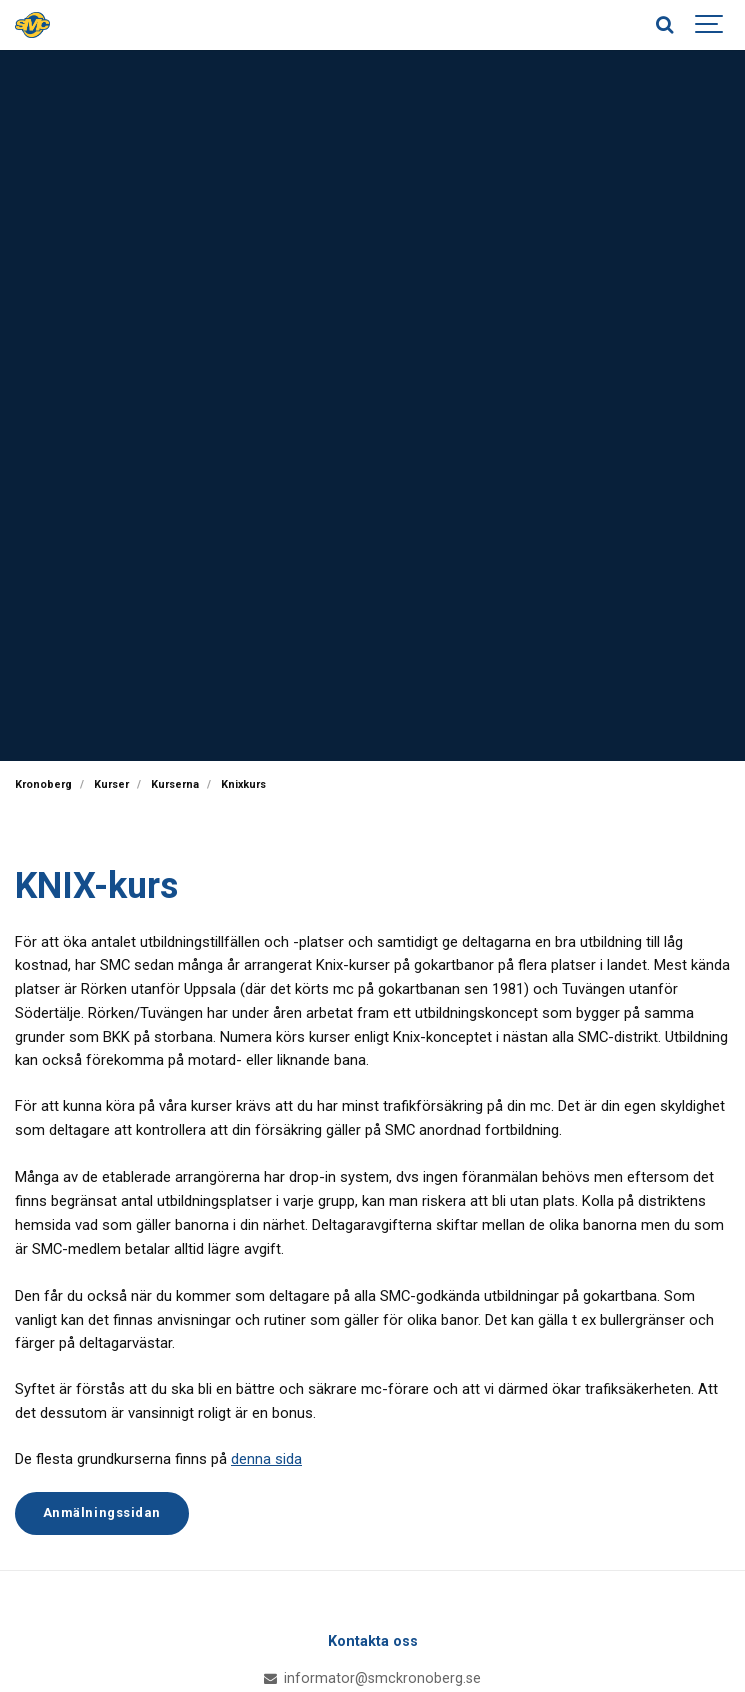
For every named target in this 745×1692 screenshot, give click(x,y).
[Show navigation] (710, 25)
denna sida (266, 1459)
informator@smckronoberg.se (373, 1678)
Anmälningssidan (102, 1512)
